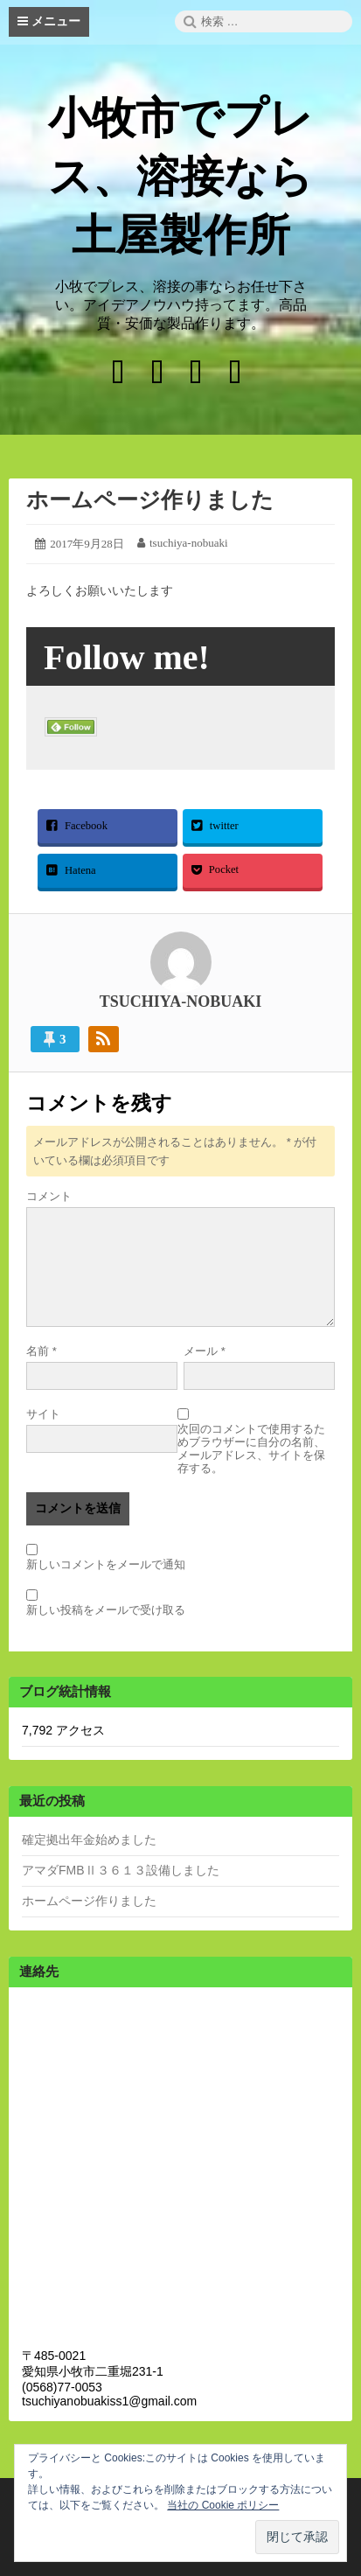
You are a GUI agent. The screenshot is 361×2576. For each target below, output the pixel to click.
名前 (41, 1351)
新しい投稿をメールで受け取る (105, 1609)
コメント (49, 1196)
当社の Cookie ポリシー (223, 2505)
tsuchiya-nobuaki (188, 542)
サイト (43, 1414)
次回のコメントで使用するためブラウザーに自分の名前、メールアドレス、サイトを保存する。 (251, 1448)
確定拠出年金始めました (89, 1839)
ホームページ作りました (150, 500)
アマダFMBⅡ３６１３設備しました (120, 1870)
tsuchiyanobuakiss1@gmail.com (109, 2401)
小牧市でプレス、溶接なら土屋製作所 (180, 177)
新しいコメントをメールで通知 (105, 1564)
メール (205, 1351)
